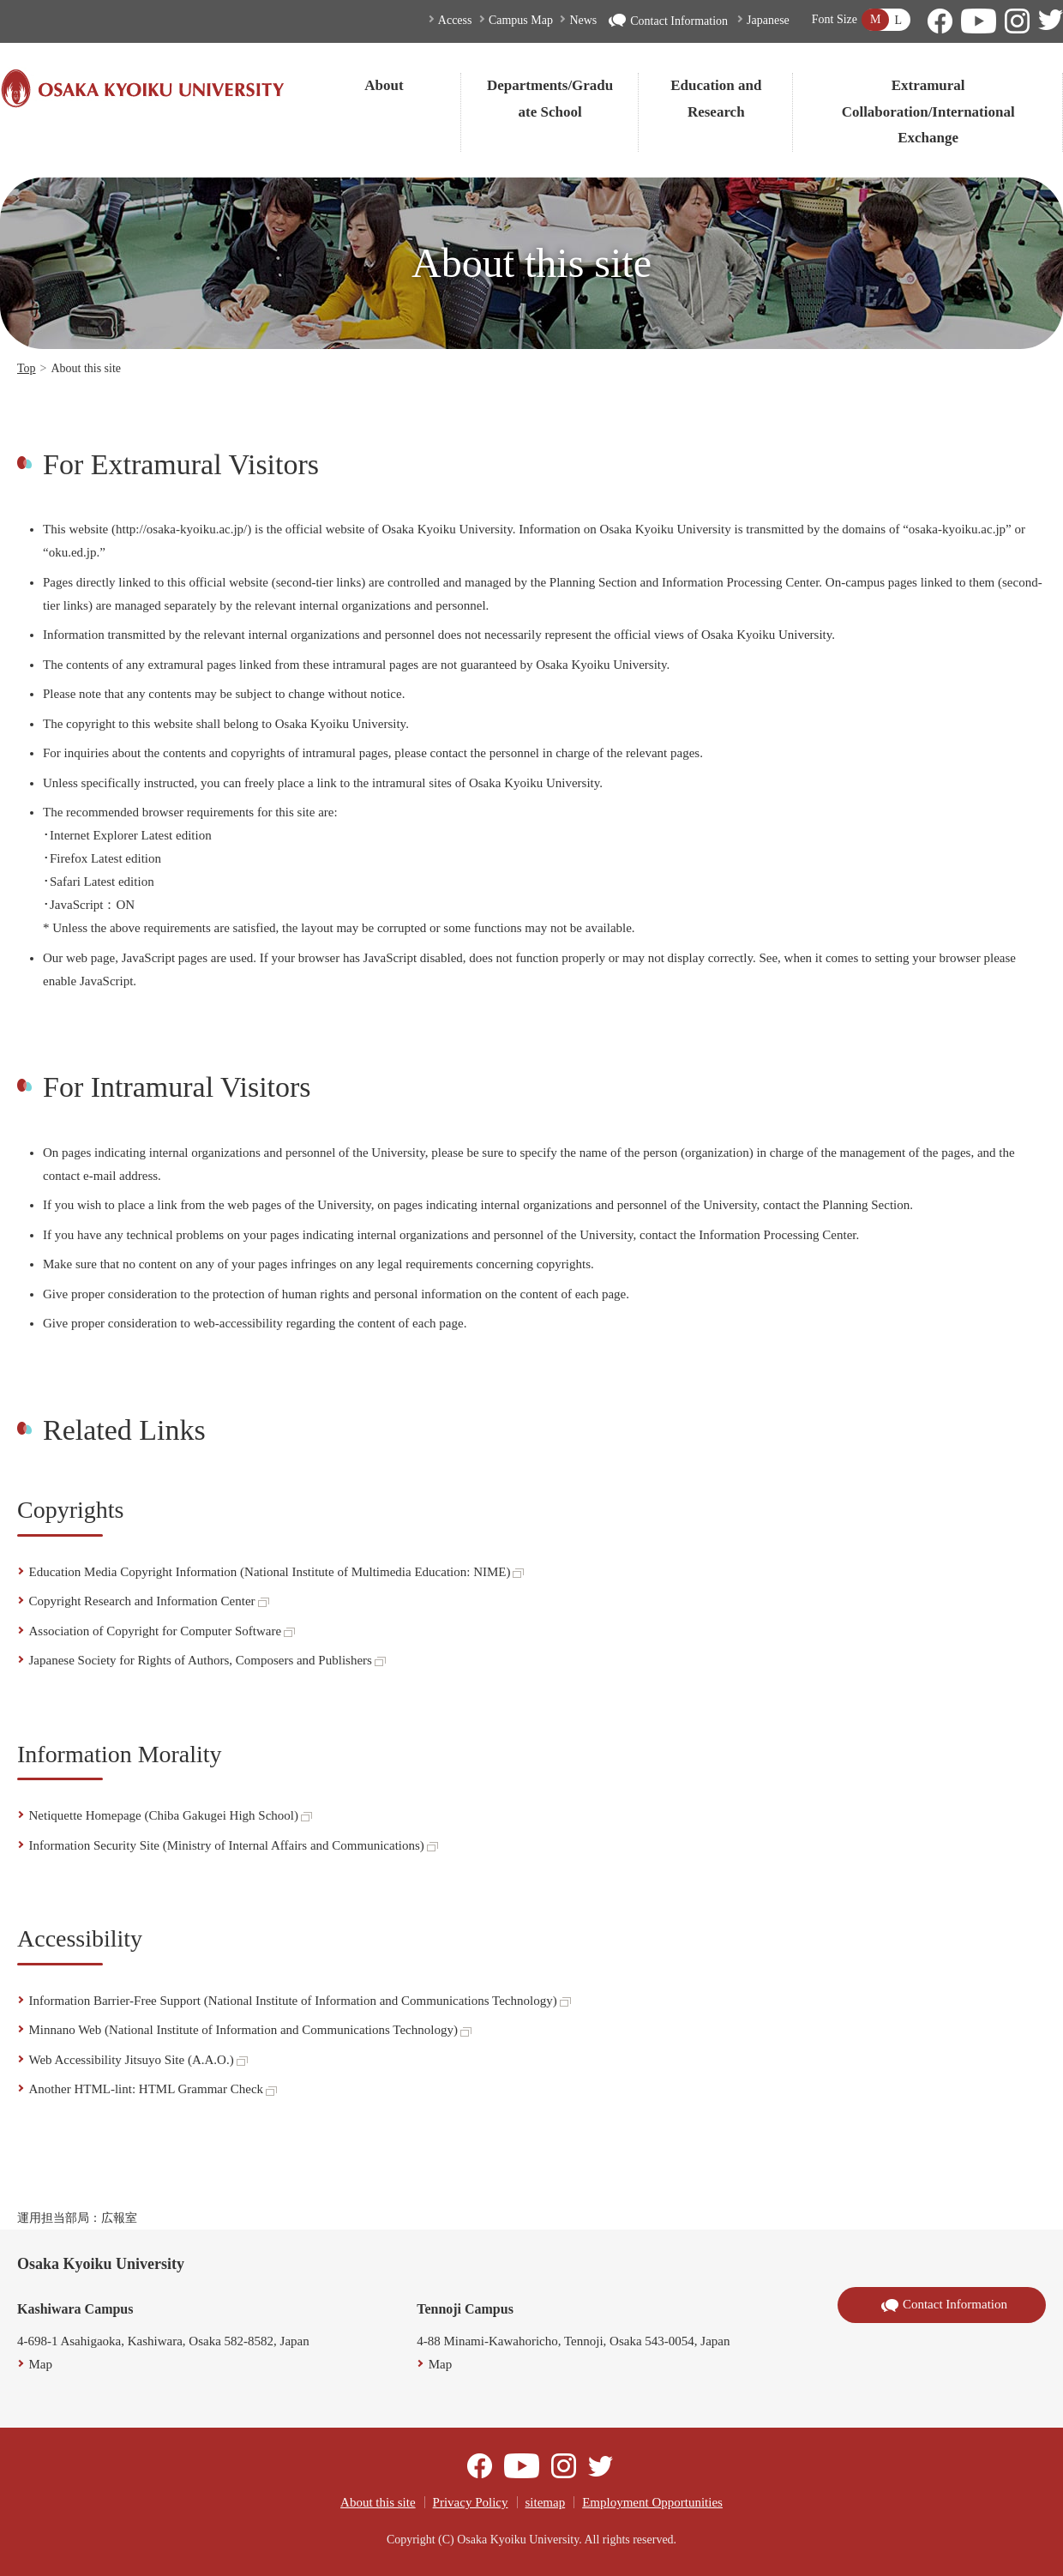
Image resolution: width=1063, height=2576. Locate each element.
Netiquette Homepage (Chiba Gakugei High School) (171, 1815)
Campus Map (521, 20)
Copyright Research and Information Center (149, 1601)
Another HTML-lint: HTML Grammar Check (153, 2089)
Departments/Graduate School (550, 98)
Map (41, 2364)
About (383, 85)
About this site (378, 2502)
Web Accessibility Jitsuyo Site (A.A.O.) (138, 2060)
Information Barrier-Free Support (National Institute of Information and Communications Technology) (300, 2000)
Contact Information (668, 21)
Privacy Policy (470, 2502)
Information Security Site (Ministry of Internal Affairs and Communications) (233, 1845)
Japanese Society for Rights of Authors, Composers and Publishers (207, 1660)
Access (455, 20)
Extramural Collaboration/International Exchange (928, 111)
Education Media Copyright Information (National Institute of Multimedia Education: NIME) (277, 1572)
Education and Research (715, 98)
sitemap (545, 2502)
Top (26, 368)
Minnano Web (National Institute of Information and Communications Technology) (250, 2030)
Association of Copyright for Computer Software (162, 1631)
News (583, 20)
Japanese (768, 20)
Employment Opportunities (652, 2502)
